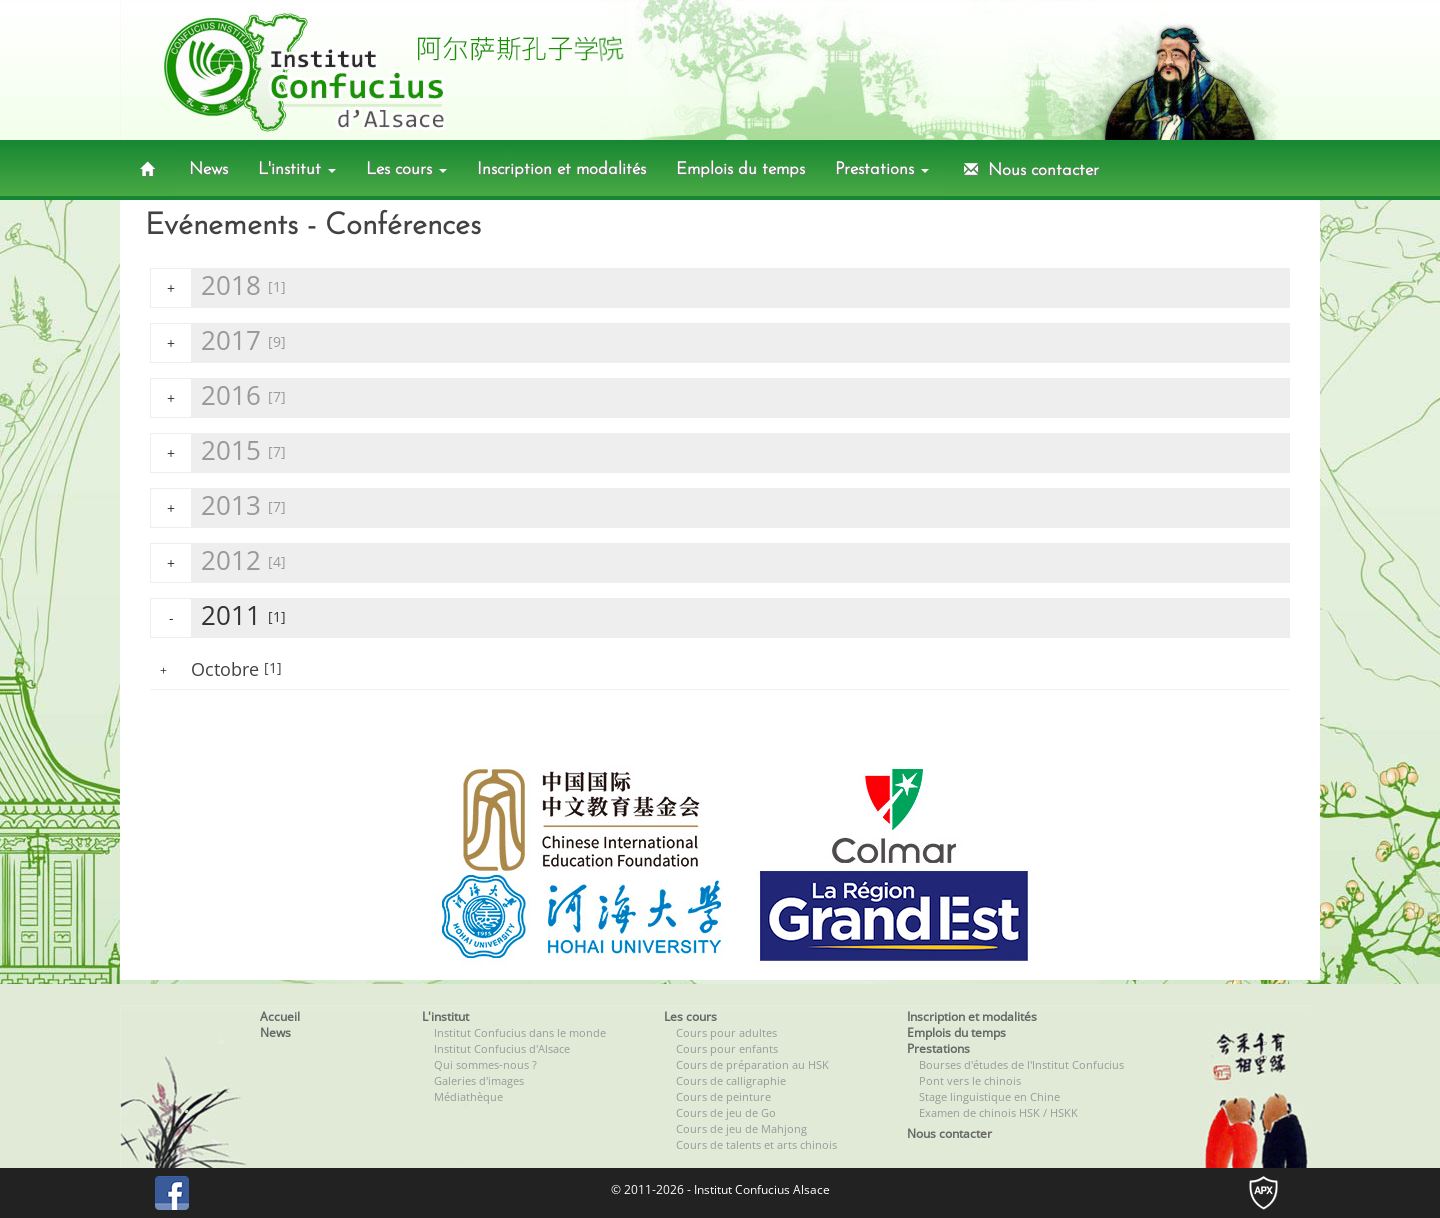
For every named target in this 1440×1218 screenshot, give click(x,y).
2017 (218, 342)
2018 (218, 287)
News (208, 169)
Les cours (406, 169)
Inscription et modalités (561, 169)
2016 (218, 397)
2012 (218, 562)
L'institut (297, 169)
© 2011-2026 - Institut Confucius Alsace (720, 1189)
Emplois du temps (740, 169)
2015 (218, 452)
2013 (218, 507)
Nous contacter (1029, 170)
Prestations (882, 169)
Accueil (280, 1016)
